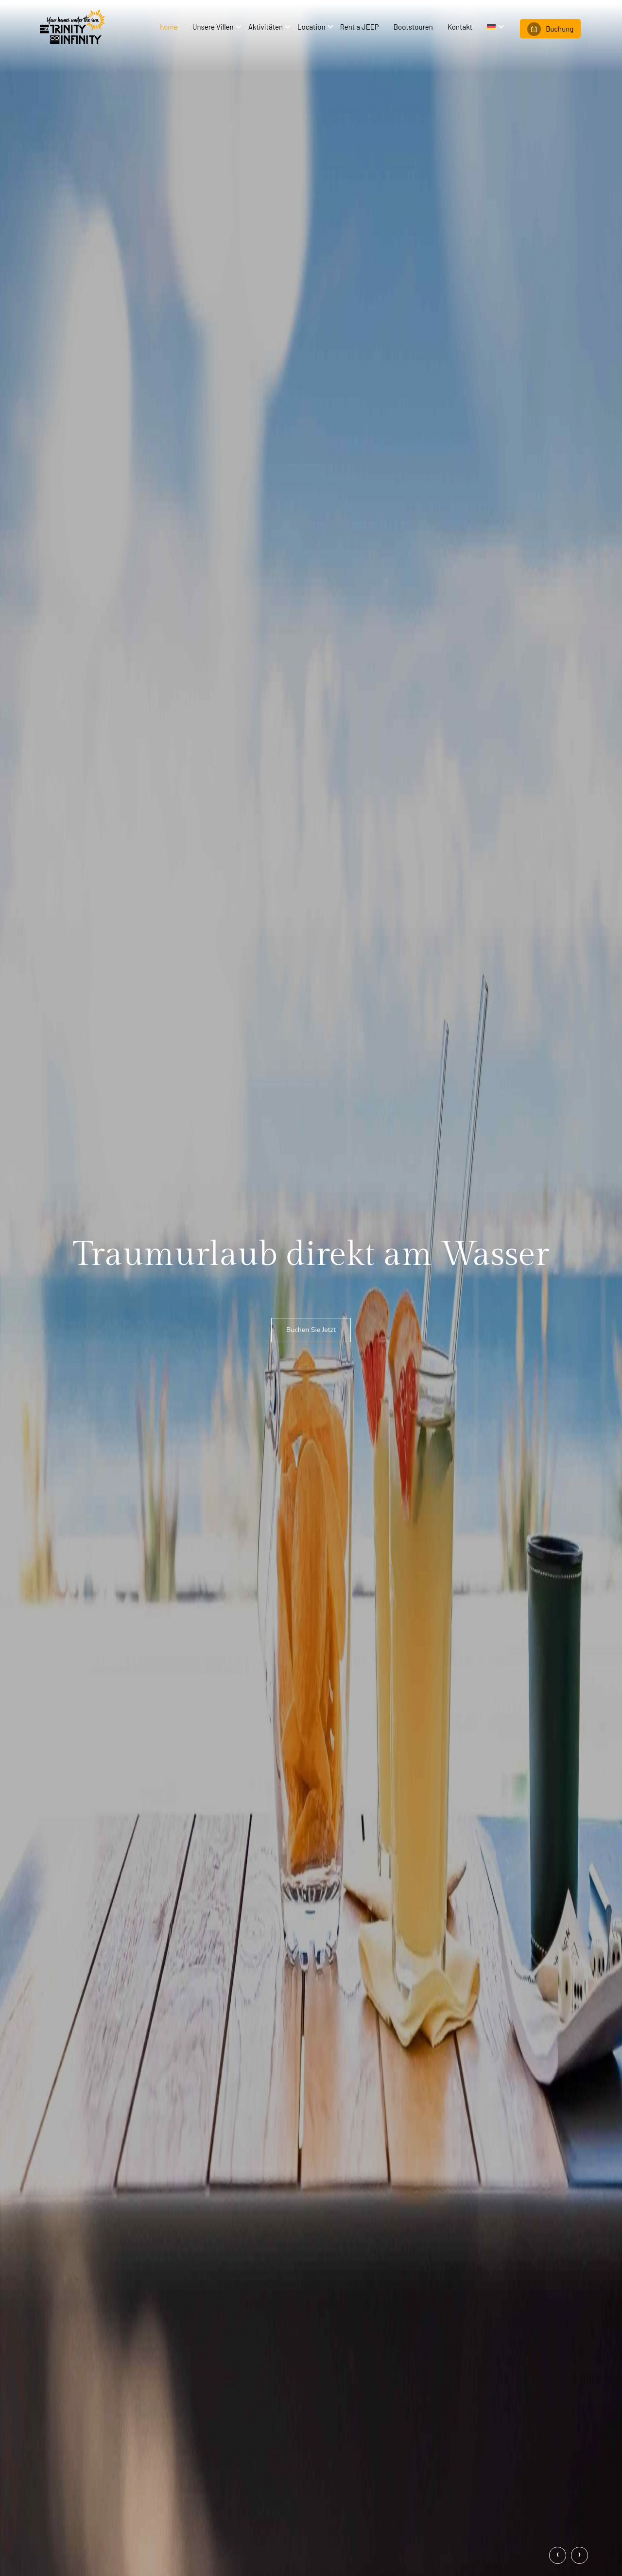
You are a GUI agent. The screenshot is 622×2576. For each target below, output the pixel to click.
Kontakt (460, 26)
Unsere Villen (212, 26)
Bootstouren (412, 26)
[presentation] (557, 2555)
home (168, 26)
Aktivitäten (265, 26)
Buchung (550, 29)
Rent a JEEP (359, 26)
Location (311, 26)
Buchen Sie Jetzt (311, 1329)
